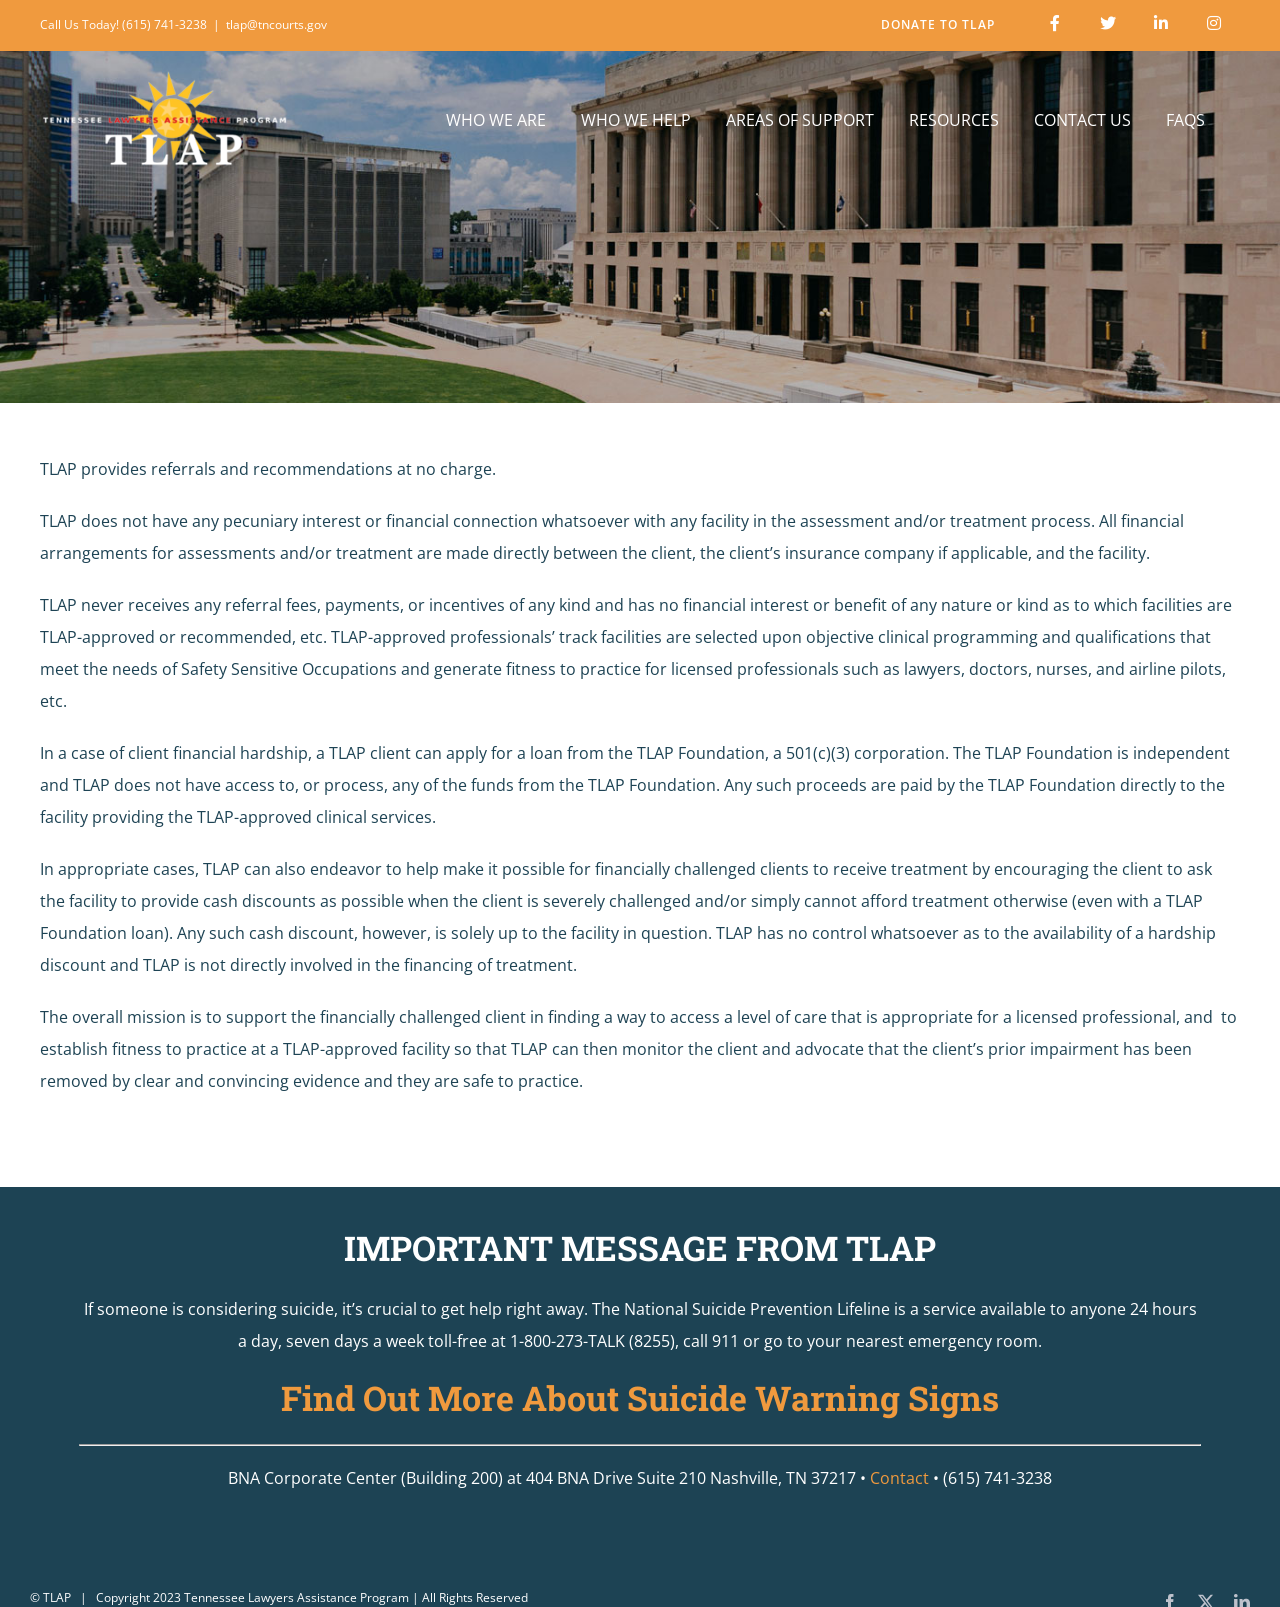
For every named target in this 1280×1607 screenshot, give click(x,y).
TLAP (57, 1597)
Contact (899, 1478)
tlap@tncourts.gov (276, 24)
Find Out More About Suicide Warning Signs (640, 1397)
